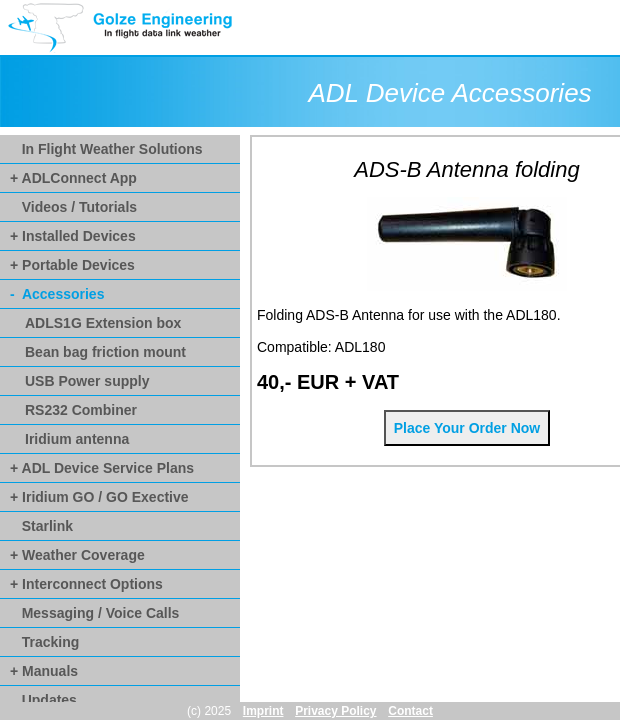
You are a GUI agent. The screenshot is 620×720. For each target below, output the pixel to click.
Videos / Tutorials (73, 207)
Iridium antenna (77, 439)
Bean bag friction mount (105, 352)
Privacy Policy (335, 711)
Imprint (263, 711)
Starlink (41, 526)
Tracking (44, 642)
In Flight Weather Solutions (106, 149)
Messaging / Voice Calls (94, 613)
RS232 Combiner (81, 410)
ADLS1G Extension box (103, 323)
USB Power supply (87, 381)
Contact (410, 711)
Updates (43, 700)
